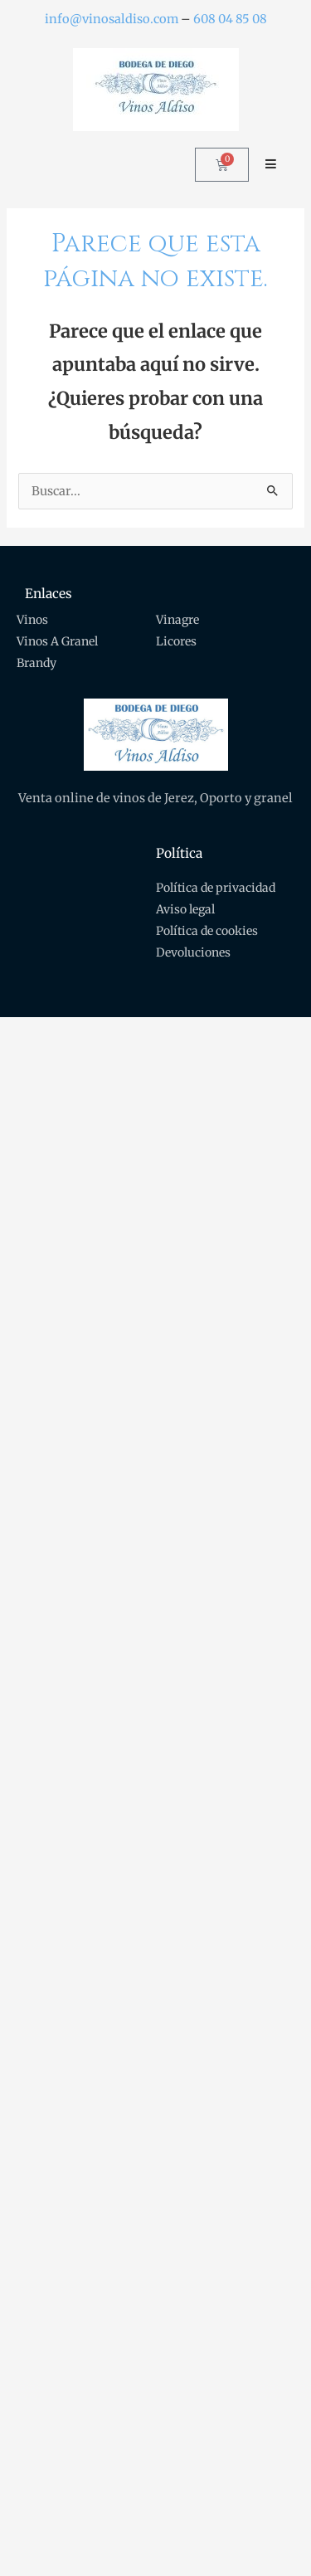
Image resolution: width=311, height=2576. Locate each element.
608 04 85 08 (230, 19)
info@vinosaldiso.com (111, 19)
